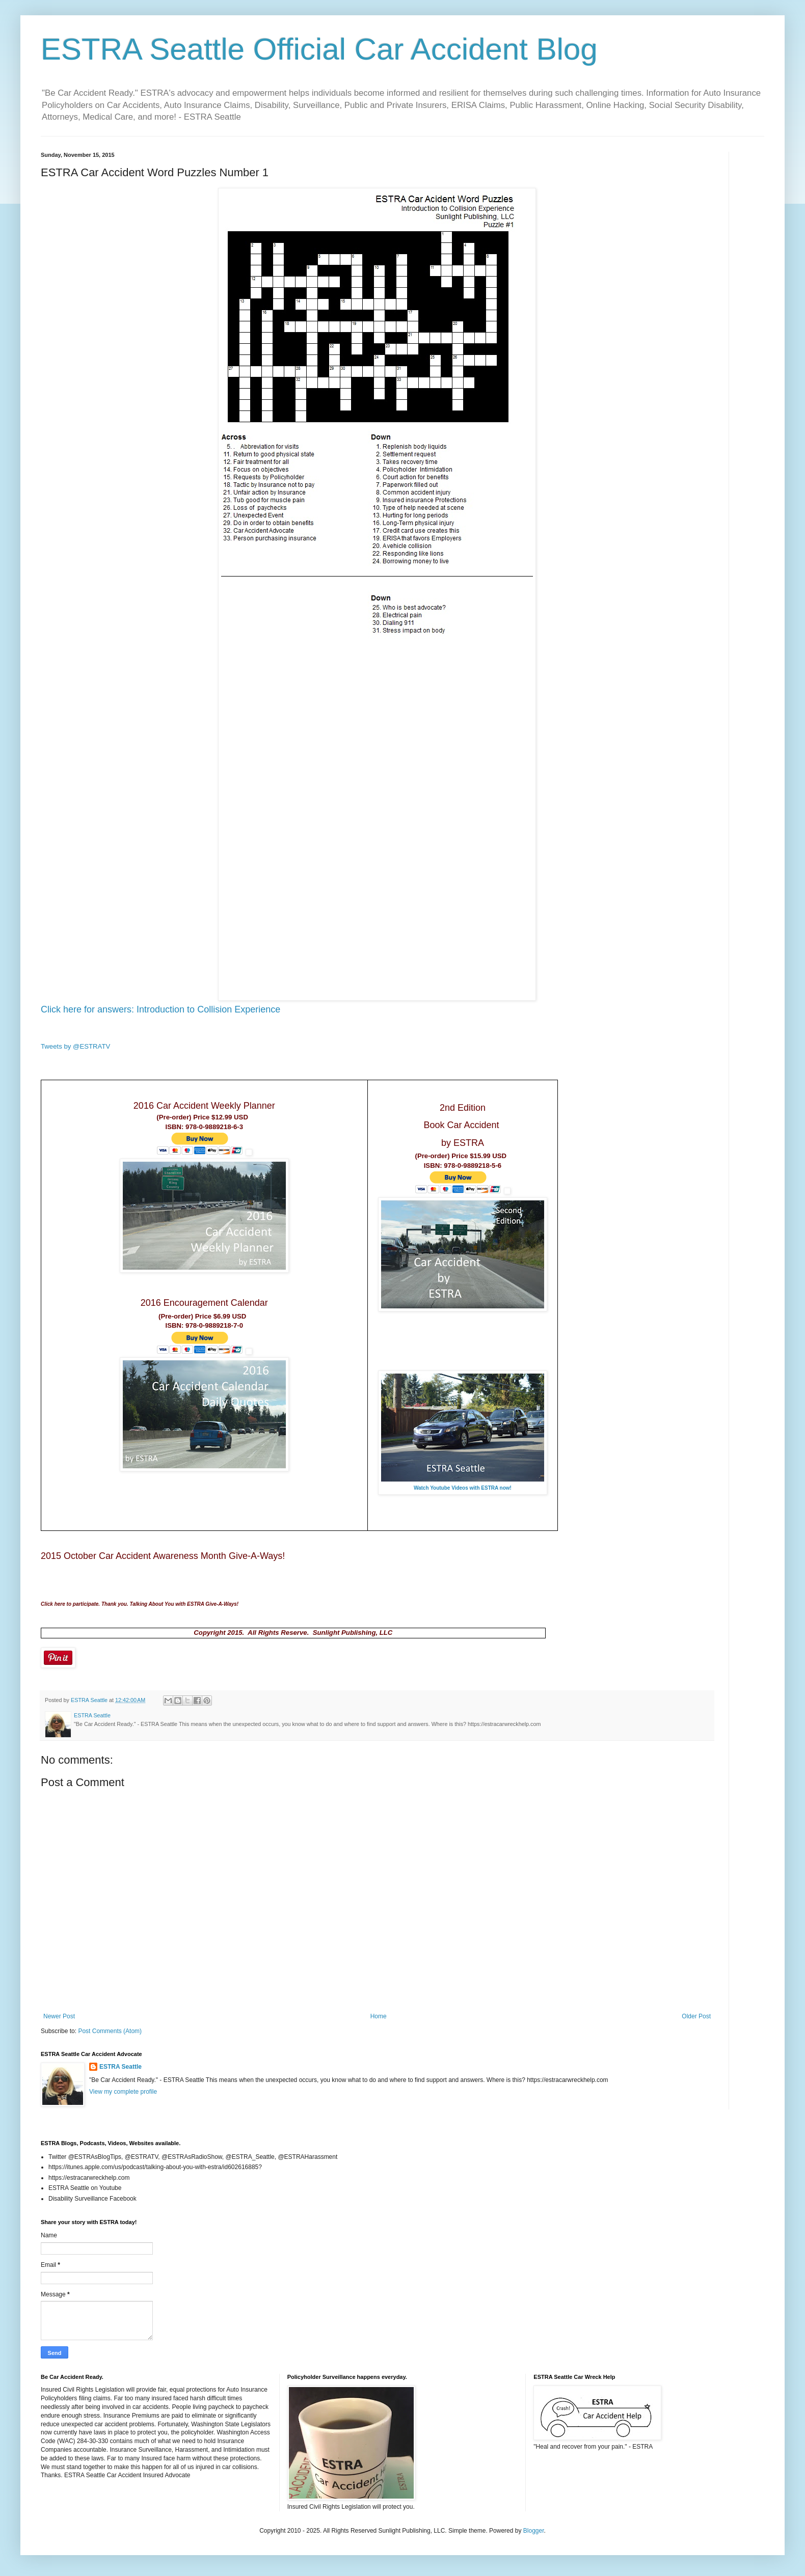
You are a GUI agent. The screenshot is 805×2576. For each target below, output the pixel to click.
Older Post (696, 2016)
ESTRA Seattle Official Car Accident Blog (319, 49)
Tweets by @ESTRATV (75, 1046)
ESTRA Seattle (120, 2066)
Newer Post (59, 2016)
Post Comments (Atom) (110, 2031)
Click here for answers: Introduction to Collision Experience (162, 1009)
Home (378, 2016)
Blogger (533, 2530)
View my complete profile (123, 2091)
